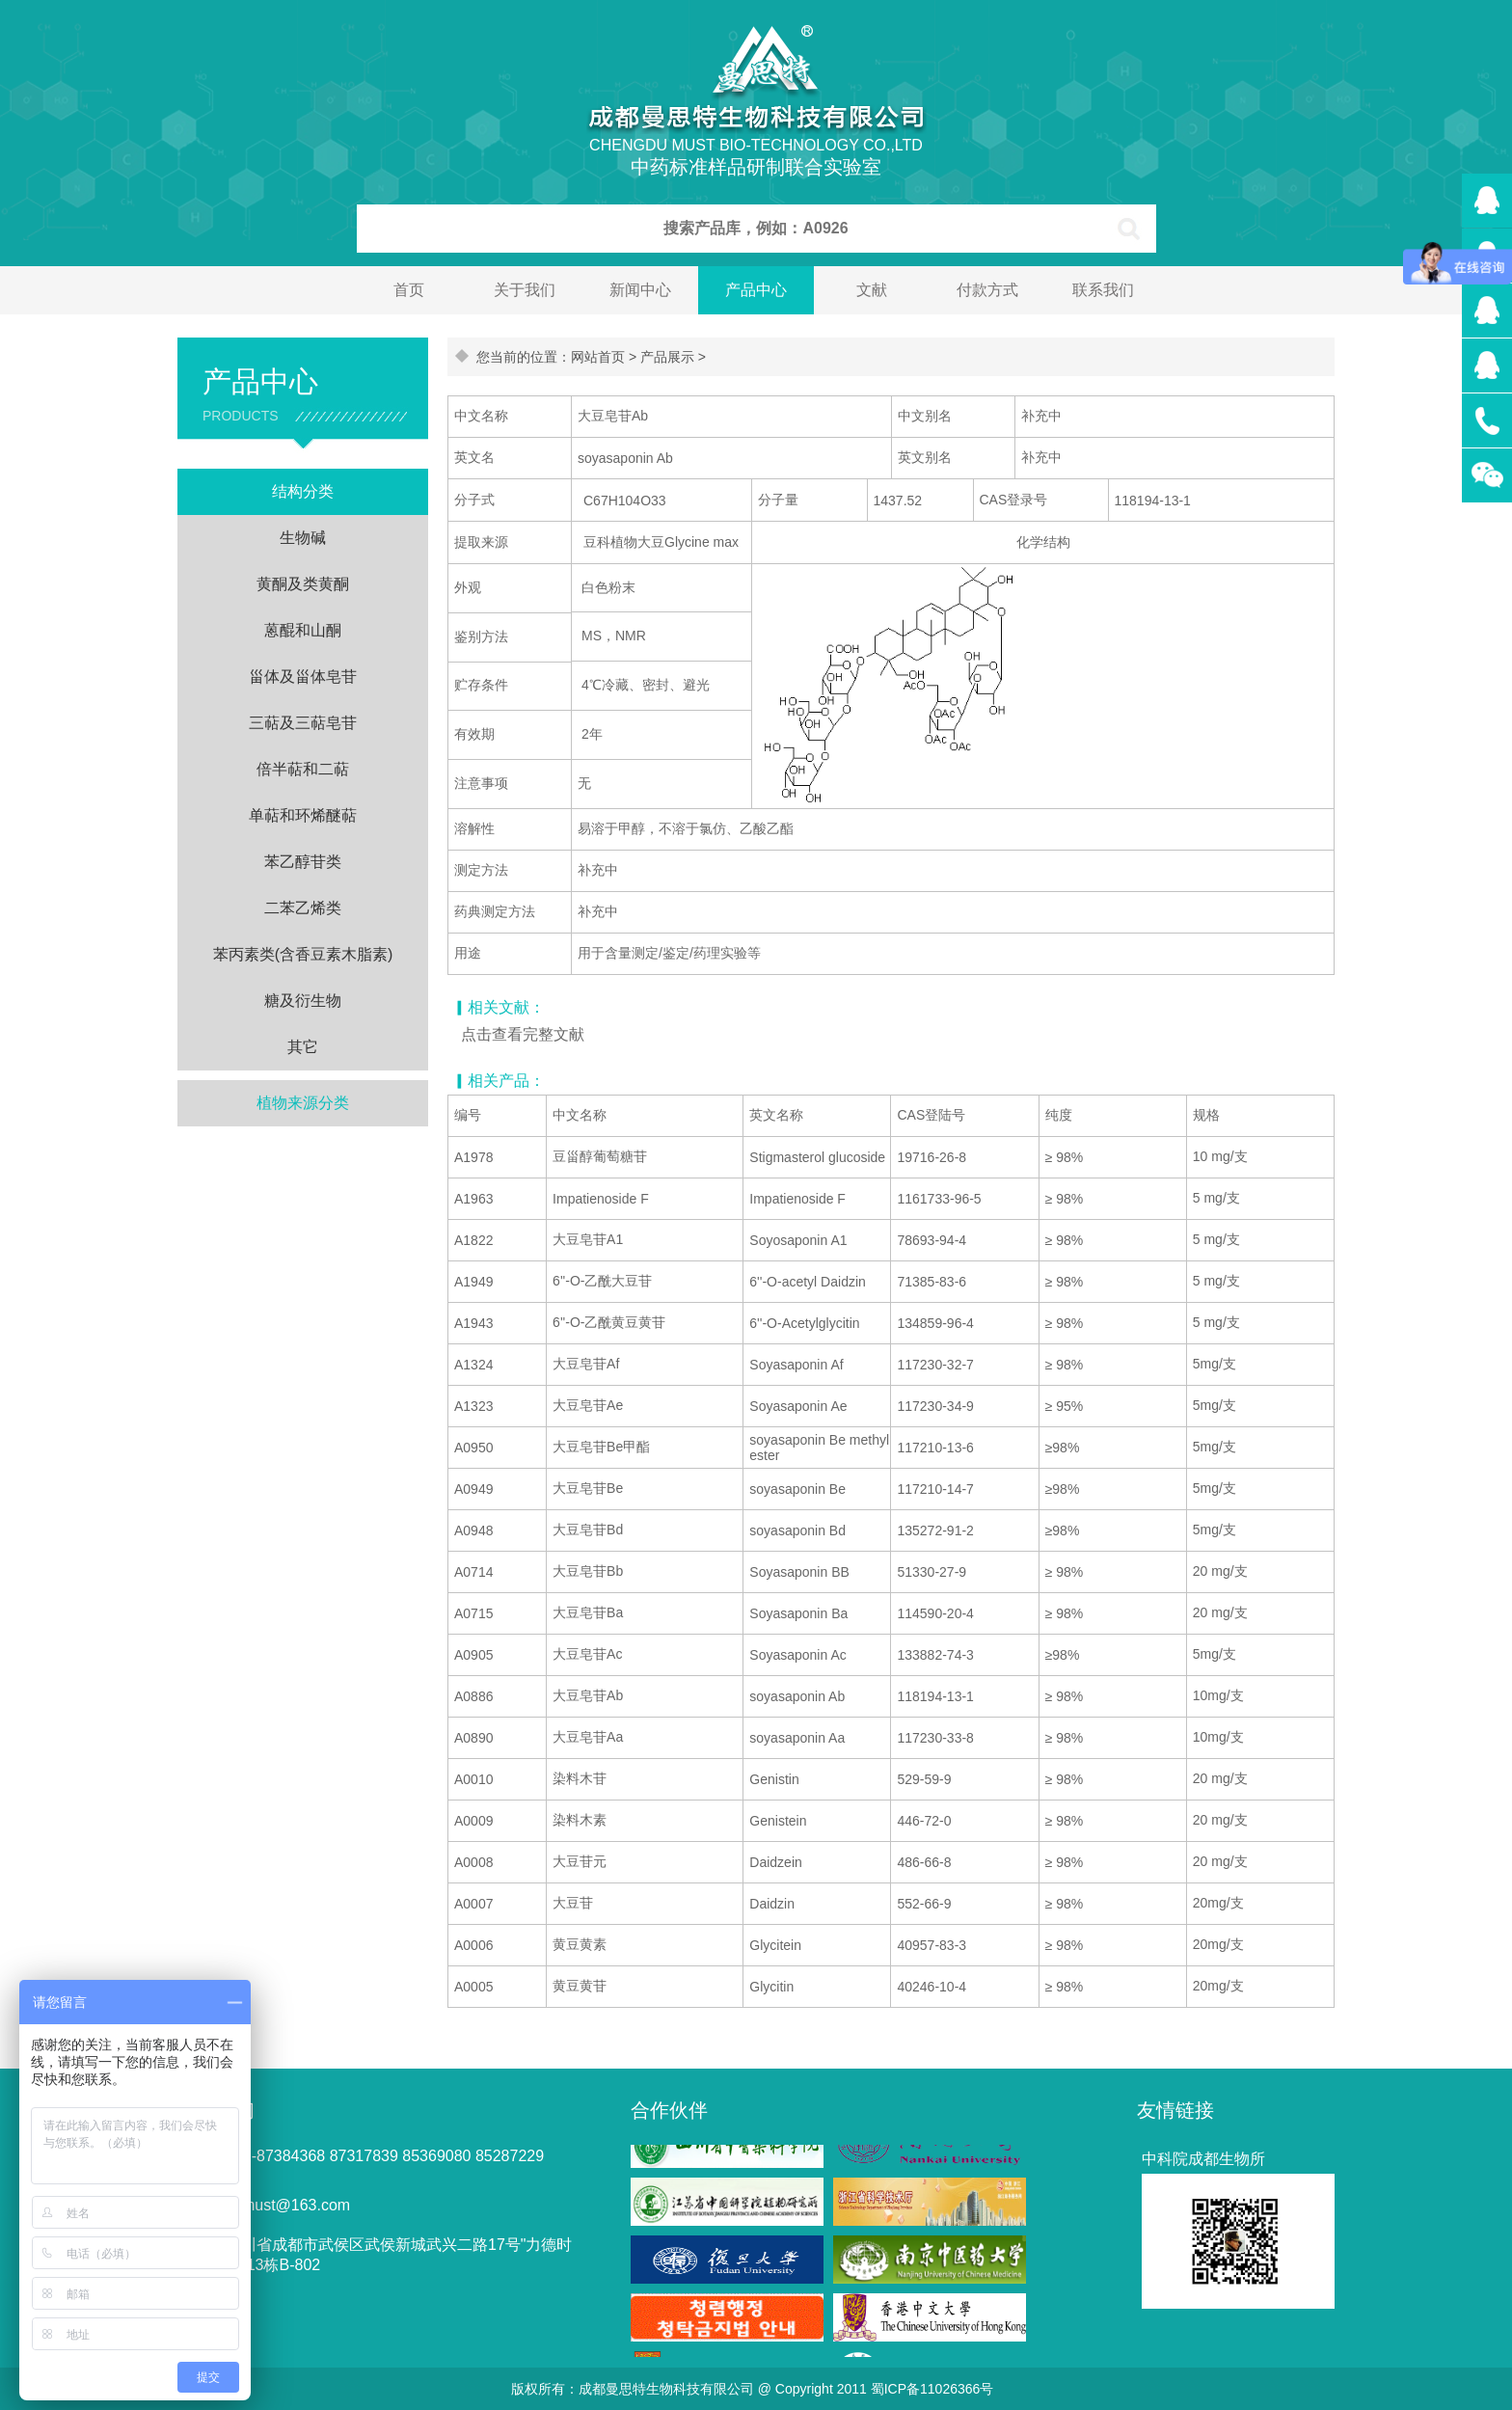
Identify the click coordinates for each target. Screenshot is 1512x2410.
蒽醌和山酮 (302, 630)
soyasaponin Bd (797, 1530)
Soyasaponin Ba (798, 1613)
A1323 (473, 1406)
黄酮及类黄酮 (302, 584)
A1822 (473, 1240)
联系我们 (1103, 290)
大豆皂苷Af (586, 1363)
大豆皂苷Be (588, 1488)
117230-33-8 (935, 1738)
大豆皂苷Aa (588, 1737)
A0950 (473, 1447)
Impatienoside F (601, 1198)
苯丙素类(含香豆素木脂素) (303, 954)
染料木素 (580, 1820)
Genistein (777, 1820)
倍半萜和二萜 (302, 769)
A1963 (473, 1198)
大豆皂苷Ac (587, 1654)
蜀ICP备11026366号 (932, 2388)
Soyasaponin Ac (797, 1655)
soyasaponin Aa (797, 1738)
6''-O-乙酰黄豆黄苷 (609, 1322)
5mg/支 (1214, 1363)
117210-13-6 (935, 1447)
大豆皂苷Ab (588, 1695)
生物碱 (303, 537)
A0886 (473, 1696)
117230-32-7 (935, 1364)
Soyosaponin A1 (798, 1240)
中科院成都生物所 (1203, 2159)
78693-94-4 (931, 1240)
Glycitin (771, 1986)
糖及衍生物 (302, 1000)
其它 (302, 1047)
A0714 (473, 1572)
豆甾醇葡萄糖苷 (600, 1156)
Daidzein (775, 1862)
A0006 (473, 1945)
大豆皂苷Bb (588, 1571)
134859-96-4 (935, 1323)
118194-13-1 (935, 1696)
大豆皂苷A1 (588, 1239)
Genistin (773, 1779)
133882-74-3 (935, 1655)
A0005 (473, 1986)
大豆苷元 (580, 1861)
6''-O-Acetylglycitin (804, 1323)
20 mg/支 (1220, 1571)
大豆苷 (573, 1902)
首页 (408, 290)
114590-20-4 (935, 1613)
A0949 (473, 1489)
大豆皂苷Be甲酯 (601, 1446)
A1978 (473, 1157)
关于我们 (524, 290)
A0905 (473, 1655)
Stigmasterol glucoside (817, 1157)
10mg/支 (1218, 1695)
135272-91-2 (935, 1530)
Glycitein (775, 1945)
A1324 (473, 1364)
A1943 (473, 1323)
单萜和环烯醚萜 (303, 815)
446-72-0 (924, 1820)
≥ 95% (1064, 1406)
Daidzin (772, 1903)
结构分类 (303, 491)
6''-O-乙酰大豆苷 (602, 1280)
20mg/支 (1218, 1902)
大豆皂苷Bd (588, 1529)
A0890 (473, 1738)
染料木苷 (580, 1778)
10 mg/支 (1220, 1156)
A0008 (473, 1862)
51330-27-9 (931, 1572)
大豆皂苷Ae (588, 1405)
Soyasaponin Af (796, 1364)
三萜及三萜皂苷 (303, 723)
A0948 (473, 1530)
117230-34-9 (935, 1406)
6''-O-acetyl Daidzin (807, 1281)
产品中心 (756, 290)
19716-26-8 (931, 1157)
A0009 (473, 1820)
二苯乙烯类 (302, 908)
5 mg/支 (1216, 1197)
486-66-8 (924, 1862)
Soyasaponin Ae (798, 1406)
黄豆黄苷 (580, 1985)
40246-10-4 (931, 1986)
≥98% (1062, 1447)
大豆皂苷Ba (588, 1612)
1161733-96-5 (939, 1198)
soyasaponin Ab (797, 1696)
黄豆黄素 (580, 1944)
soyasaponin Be (797, 1489)
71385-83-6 (931, 1281)
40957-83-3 (931, 1945)
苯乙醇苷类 (302, 861)
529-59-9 (924, 1779)
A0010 (473, 1779)
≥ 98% (1064, 1157)
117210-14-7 (935, 1489)
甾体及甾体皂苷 (303, 676)
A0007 (473, 1903)
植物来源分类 (302, 1103)
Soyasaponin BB (799, 1572)
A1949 (473, 1281)
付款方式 (987, 290)
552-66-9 (924, 1903)
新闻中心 (640, 290)
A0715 (473, 1613)
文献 (871, 290)
